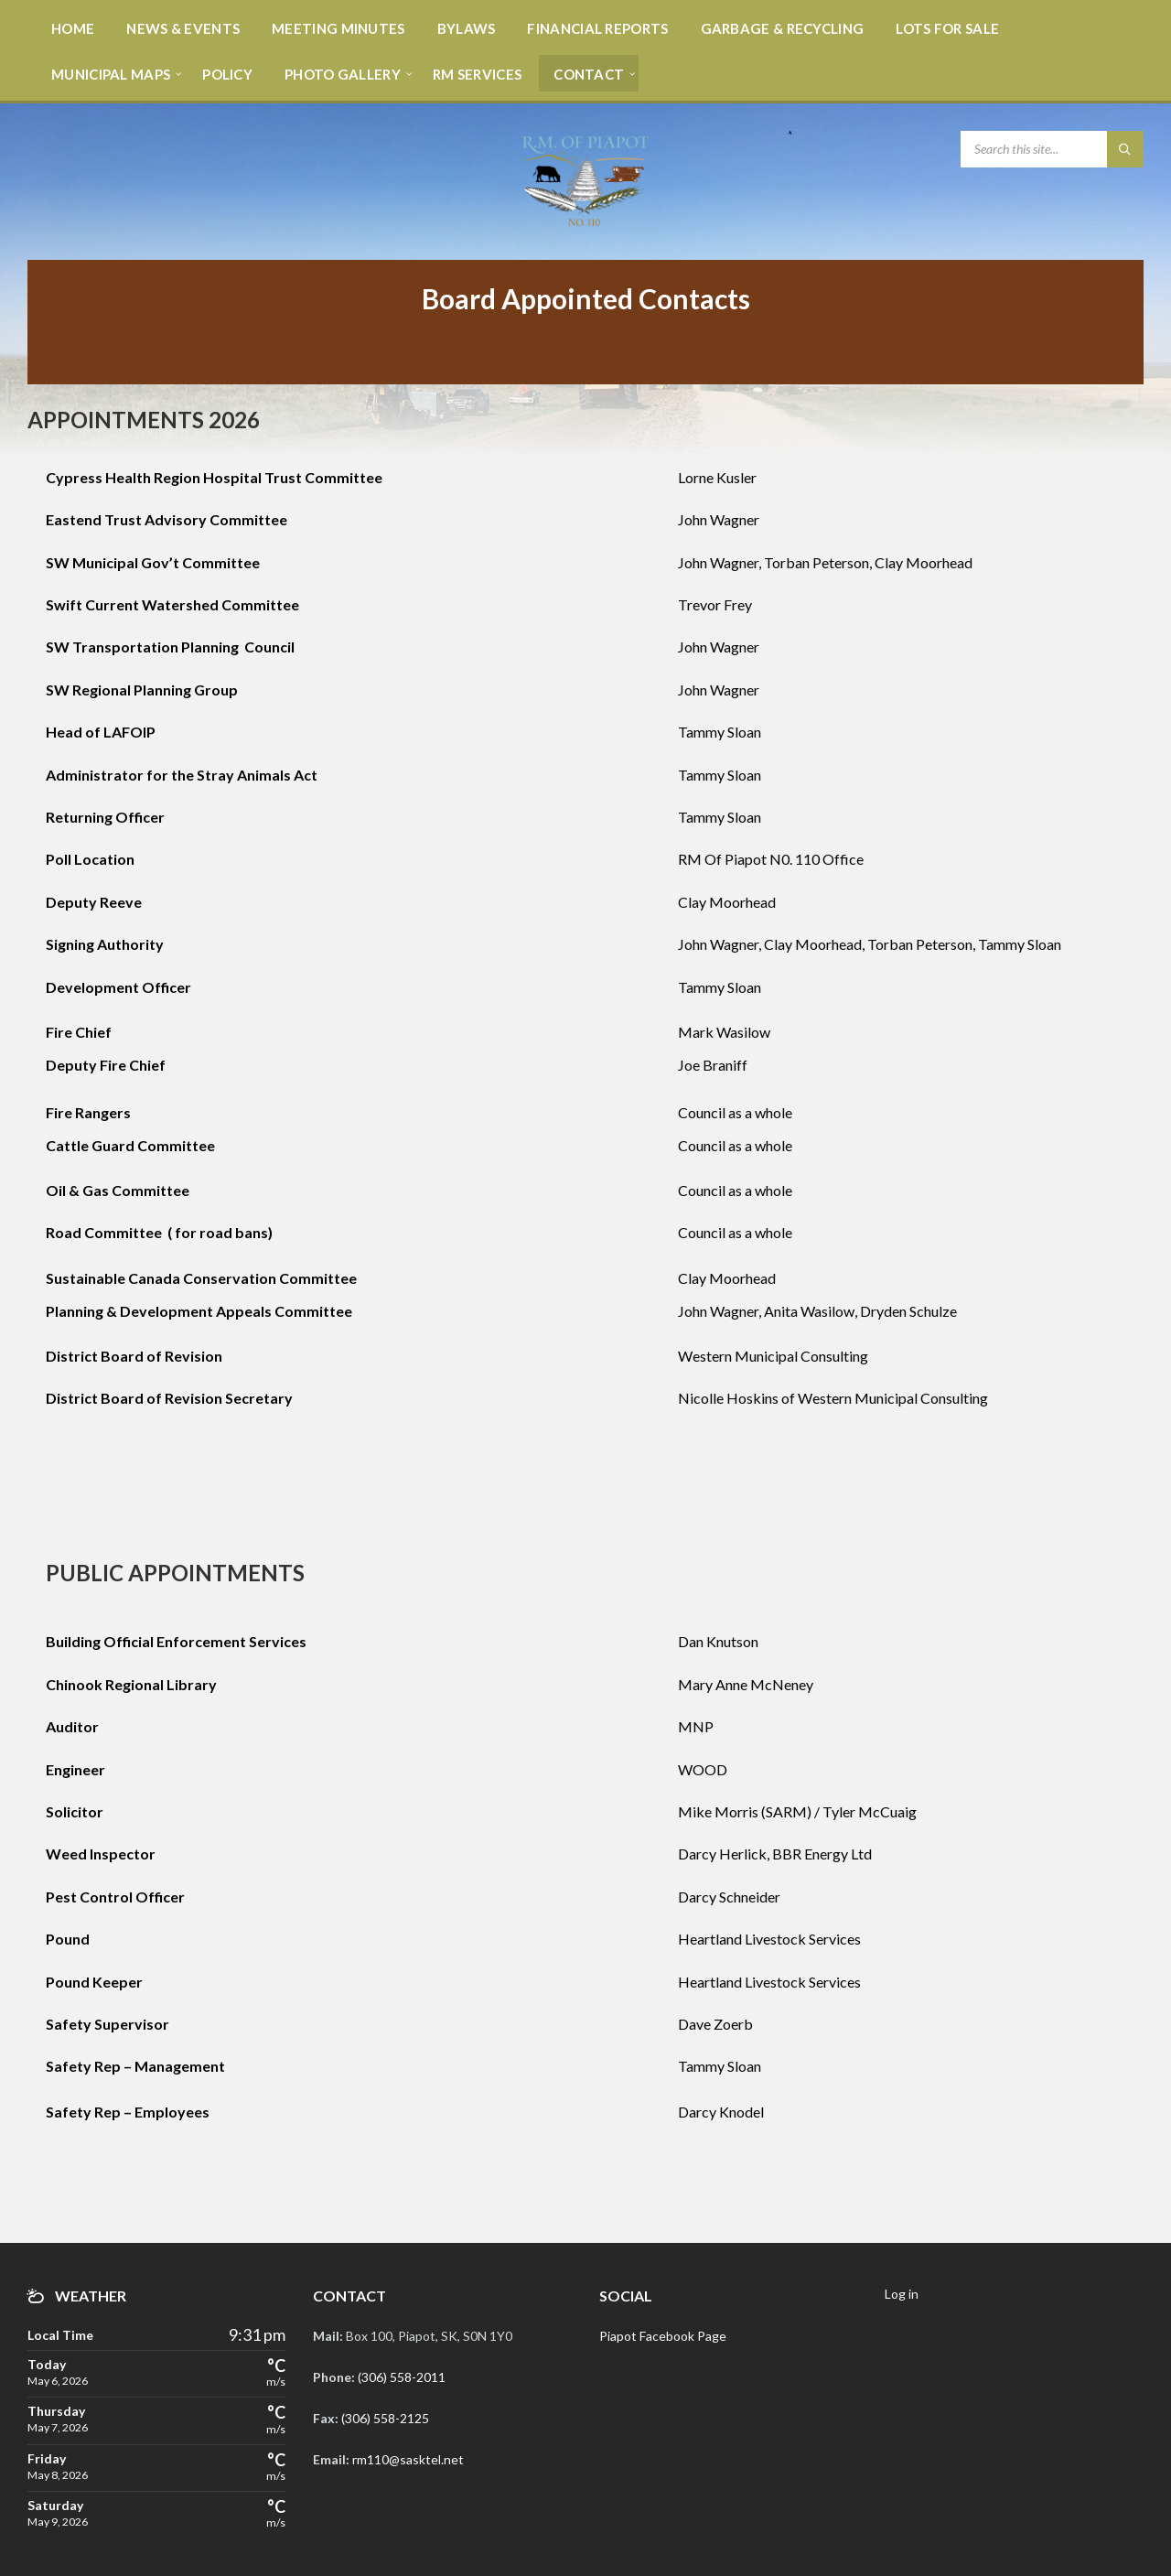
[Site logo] (585, 223)
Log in (902, 2293)
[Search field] (1052, 149)
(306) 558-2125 (385, 2418)
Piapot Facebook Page (662, 2336)
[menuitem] (73, 27)
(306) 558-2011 (402, 2377)
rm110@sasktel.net (408, 2459)
